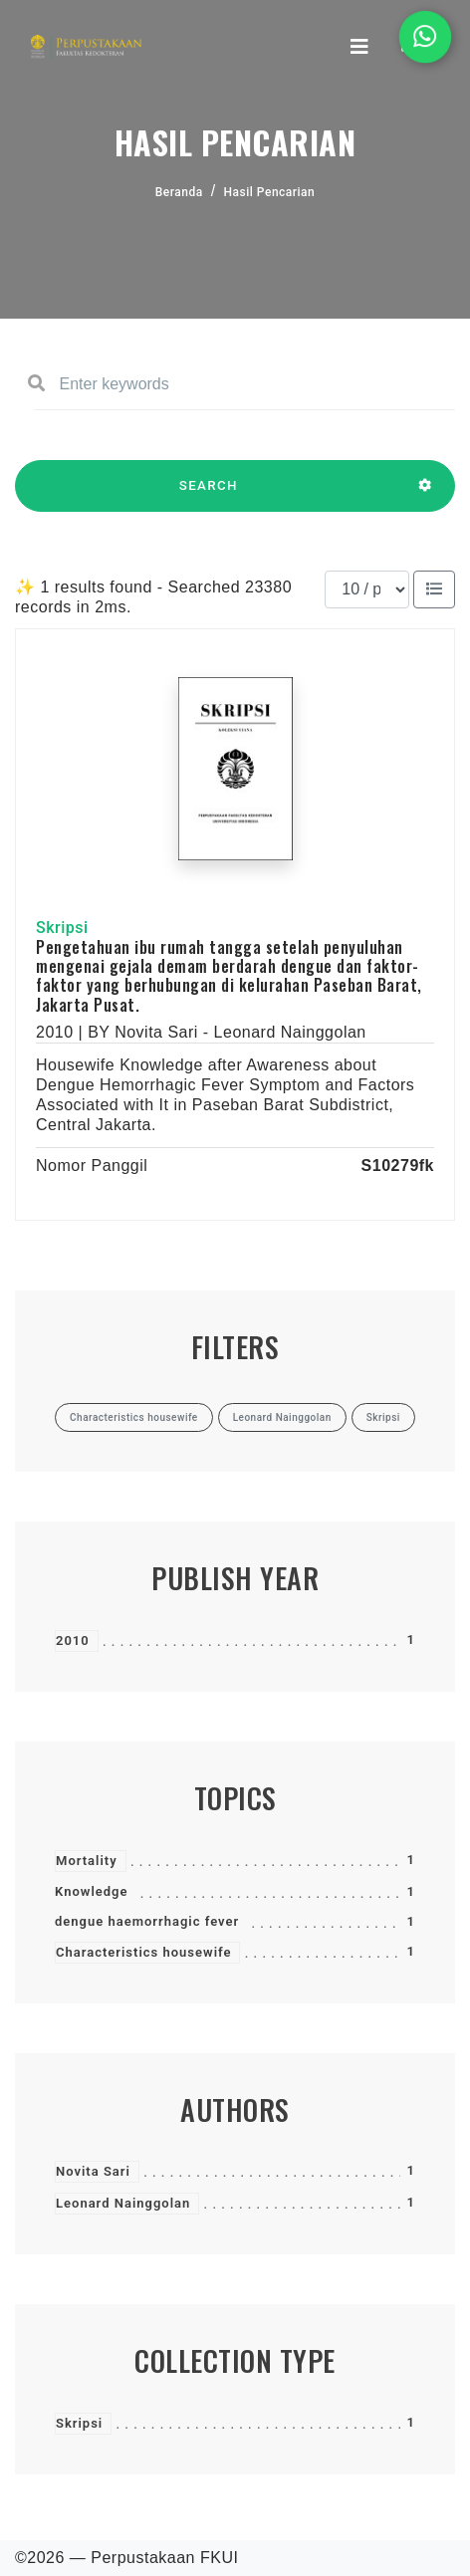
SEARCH (208, 495)
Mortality (87, 1860)
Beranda (179, 192)
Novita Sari (93, 2171)
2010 (73, 1640)
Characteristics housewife (143, 1952)
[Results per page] (367, 589)
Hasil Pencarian (270, 192)
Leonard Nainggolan (123, 2203)
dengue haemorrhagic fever (147, 1921)
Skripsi (79, 2423)
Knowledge (91, 1891)
